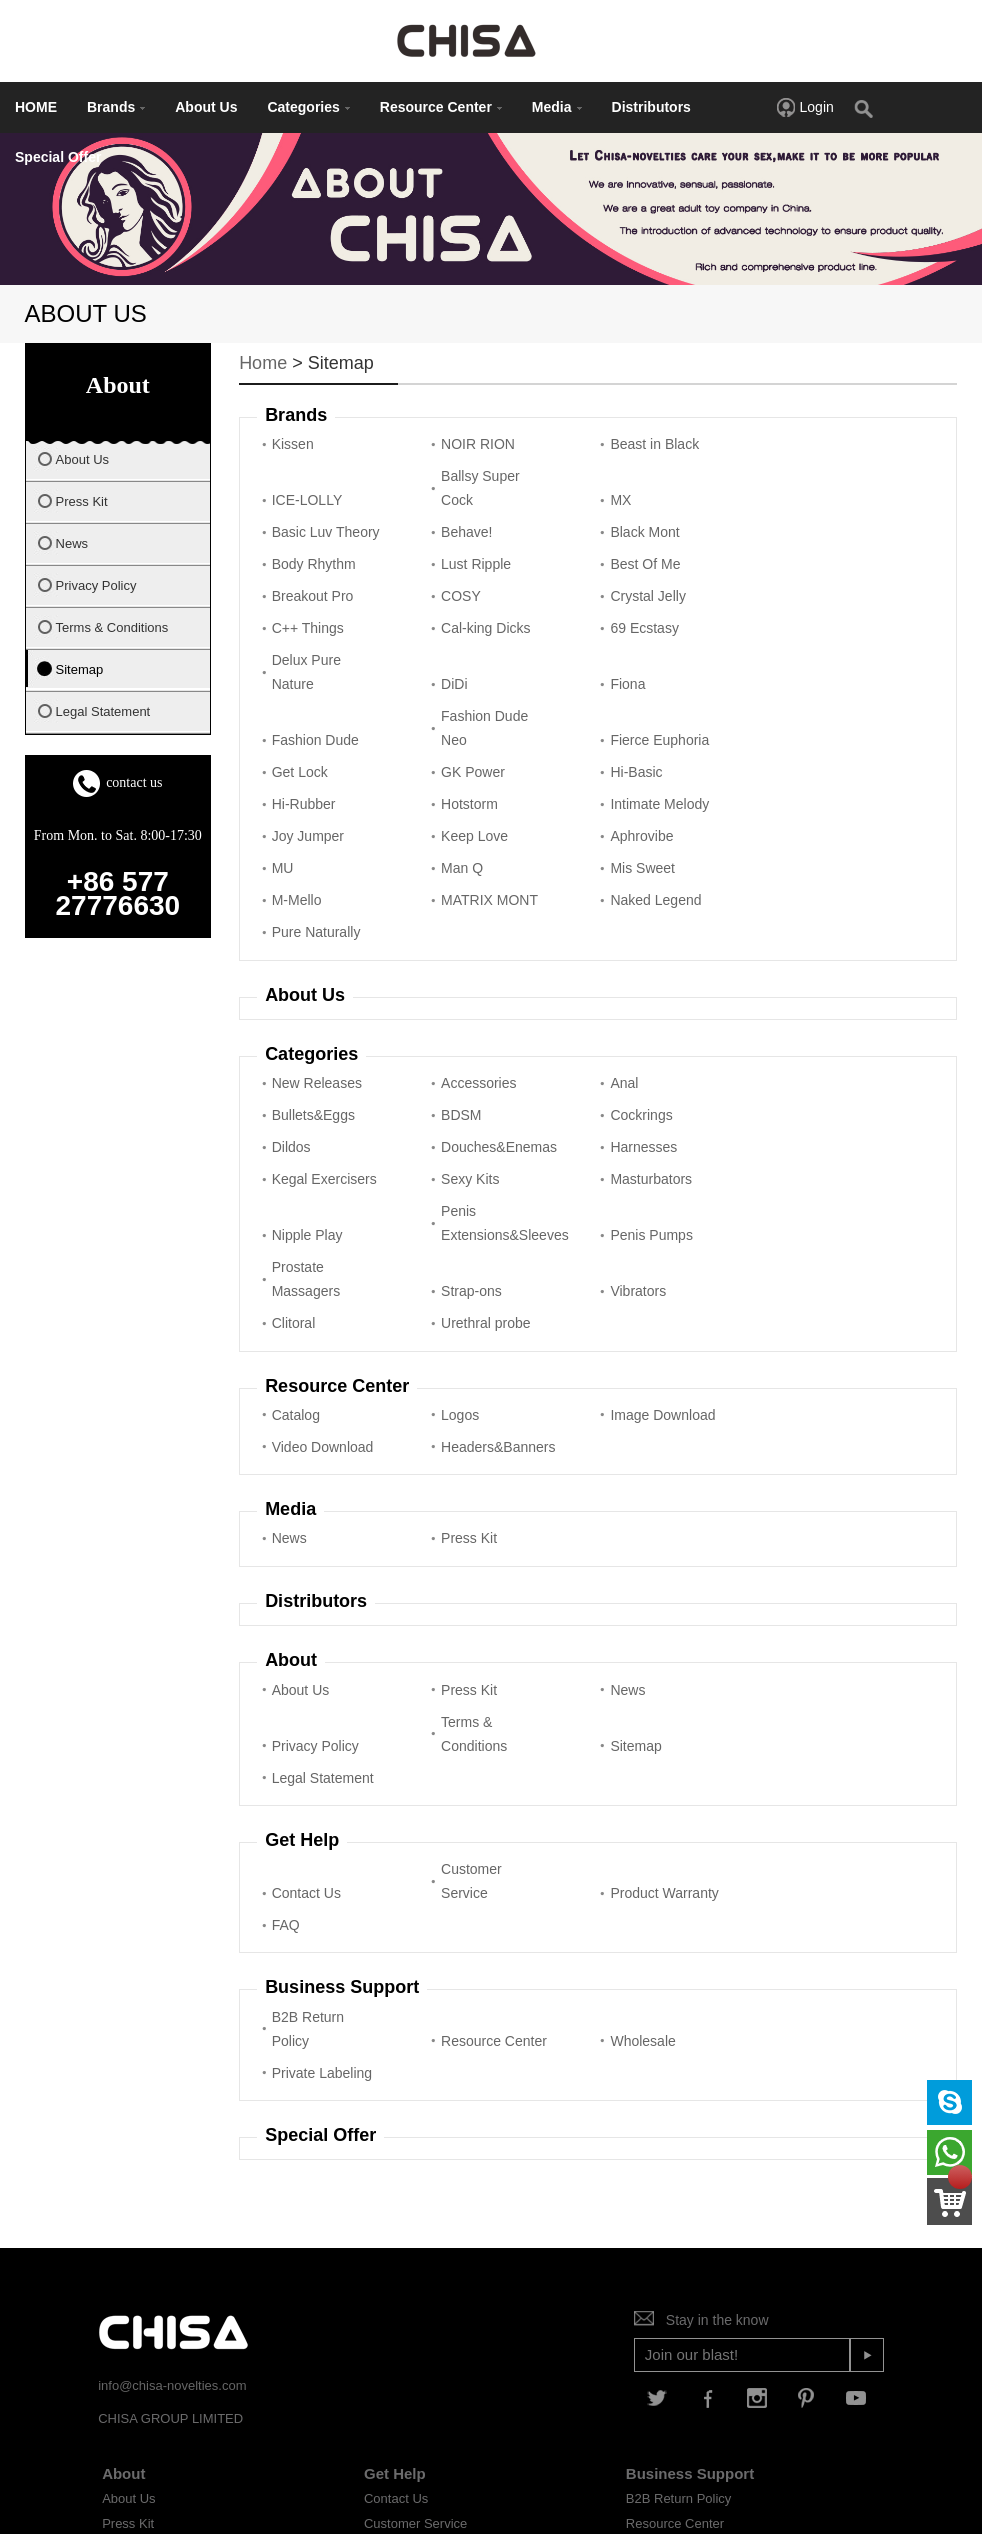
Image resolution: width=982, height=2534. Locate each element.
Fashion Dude (473, 676)
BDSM (292, 1035)
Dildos (607, 1035)
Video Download (777, 1283)
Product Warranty (616, 1729)
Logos (449, 1295)
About (123, 2257)
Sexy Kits (617, 1091)
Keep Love (779, 764)
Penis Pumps (629, 1147)
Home (263, 363)
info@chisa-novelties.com (172, 2169)
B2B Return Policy (308, 1845)
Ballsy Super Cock (311, 488)
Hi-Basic (614, 708)
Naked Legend (633, 852)
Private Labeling (772, 1845)
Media (557, 107)
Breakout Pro (313, 564)
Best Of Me (781, 532)
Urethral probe (791, 1179)
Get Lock (300, 708)
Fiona (289, 676)
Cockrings (461, 1035)
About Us (206, 107)
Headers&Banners (319, 1327)
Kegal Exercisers (462, 1079)
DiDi (759, 620)
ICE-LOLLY (781, 444)
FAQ (760, 1741)
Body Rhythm (472, 532)
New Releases (317, 1003)
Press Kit (458, 1418)
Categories (308, 107)
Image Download (619, 1283)
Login (804, 107)
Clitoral (610, 1179)
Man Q (609, 796)
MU (441, 796)
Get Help (395, 2257)
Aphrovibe (303, 796)
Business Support (690, 2257)
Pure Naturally (790, 852)
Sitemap (455, 1626)
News (289, 1418)
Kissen (293, 444)
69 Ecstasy (464, 620)
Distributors (651, 107)
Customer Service (460, 1729)
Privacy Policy (789, 1570)
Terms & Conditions (305, 1614)
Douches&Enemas (793, 1035)
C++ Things (782, 564)
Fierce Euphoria (774, 664)
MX (440, 500)
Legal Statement (620, 1614)
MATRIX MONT (456, 840)
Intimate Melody (455, 752)
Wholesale (620, 1857)
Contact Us (306, 1741)
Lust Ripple (623, 532)
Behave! (771, 500)
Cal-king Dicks (316, 620)
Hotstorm (300, 764)
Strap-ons (302, 1179)
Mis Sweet (778, 796)
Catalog (296, 1295)
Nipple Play (307, 1147)
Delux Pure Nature (622, 608)
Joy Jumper (624, 764)
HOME (36, 107)
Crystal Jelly (625, 564)
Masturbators (787, 1091)
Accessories (467, 1003)
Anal (602, 1003)
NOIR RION (467, 444)
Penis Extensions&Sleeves (477, 1135)
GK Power (462, 708)
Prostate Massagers (780, 1135)
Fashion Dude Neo (631, 664)
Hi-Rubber (778, 708)
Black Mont (306, 532)
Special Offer (58, 157)
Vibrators (458, 1179)
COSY (450, 564)
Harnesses (305, 1091)
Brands (116, 107)
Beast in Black (632, 444)
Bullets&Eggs (787, 1003)
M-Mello (297, 852)
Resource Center (441, 107)
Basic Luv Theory (618, 488)
